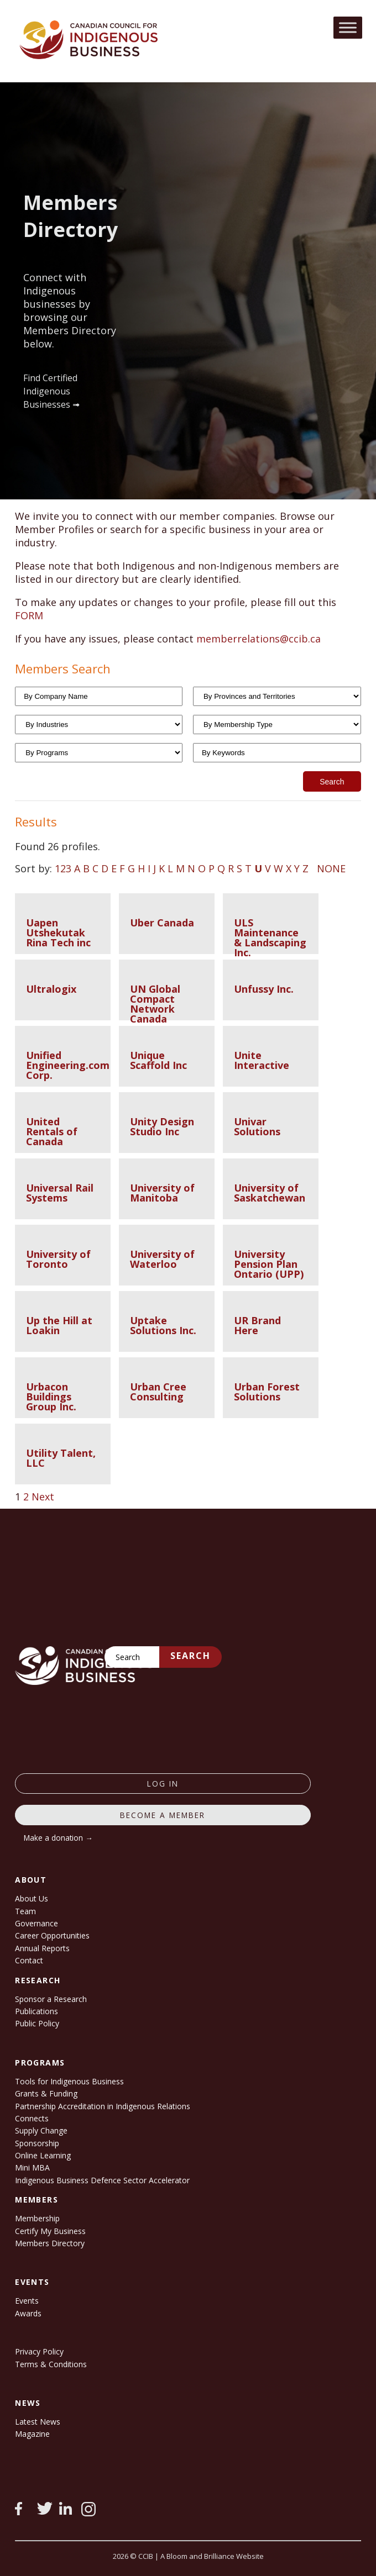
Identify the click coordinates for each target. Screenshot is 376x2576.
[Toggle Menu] (348, 27)
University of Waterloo (162, 1259)
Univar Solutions (257, 1126)
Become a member (162, 1815)
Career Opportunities (52, 1935)
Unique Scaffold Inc (158, 1060)
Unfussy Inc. (264, 988)
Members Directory (50, 2243)
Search (190, 1656)
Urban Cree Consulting (158, 1391)
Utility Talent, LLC (61, 1457)
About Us (31, 1898)
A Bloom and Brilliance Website (212, 2556)
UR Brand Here (257, 1325)
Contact (29, 1960)
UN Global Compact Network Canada (155, 1003)
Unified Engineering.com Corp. (67, 1065)
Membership (37, 2218)
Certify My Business (50, 2231)
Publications (36, 2011)
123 (63, 868)
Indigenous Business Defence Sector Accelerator (102, 2180)
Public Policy (37, 2023)
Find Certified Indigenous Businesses (50, 391)
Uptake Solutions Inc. (163, 1325)
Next (43, 1496)
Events (27, 2300)
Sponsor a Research (51, 1999)
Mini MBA (32, 2167)
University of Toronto (58, 1259)
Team (25, 1911)
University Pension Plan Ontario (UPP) (269, 1264)
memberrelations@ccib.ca (258, 638)
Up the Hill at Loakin (59, 1325)
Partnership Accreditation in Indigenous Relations (102, 2106)
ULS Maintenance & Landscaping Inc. (270, 937)
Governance (36, 1923)
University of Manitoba (162, 1192)
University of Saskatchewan (269, 1192)
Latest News (37, 2421)
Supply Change (41, 2130)
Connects (32, 2118)
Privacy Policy (39, 2351)
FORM (29, 615)
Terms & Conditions (51, 2364)
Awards (28, 2313)
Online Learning (43, 2155)
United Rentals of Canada (51, 1131)
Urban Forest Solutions (267, 1391)
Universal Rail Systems (59, 1192)
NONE (331, 868)
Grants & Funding (46, 2093)
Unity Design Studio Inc (162, 1126)
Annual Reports (42, 1948)
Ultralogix (51, 988)
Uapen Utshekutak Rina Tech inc (58, 932)
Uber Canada (162, 922)
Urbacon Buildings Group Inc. (51, 1396)
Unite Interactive (261, 1060)
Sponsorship (37, 2143)
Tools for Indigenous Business (69, 2081)
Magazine (32, 2434)
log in (163, 1783)
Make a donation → (58, 1837)
